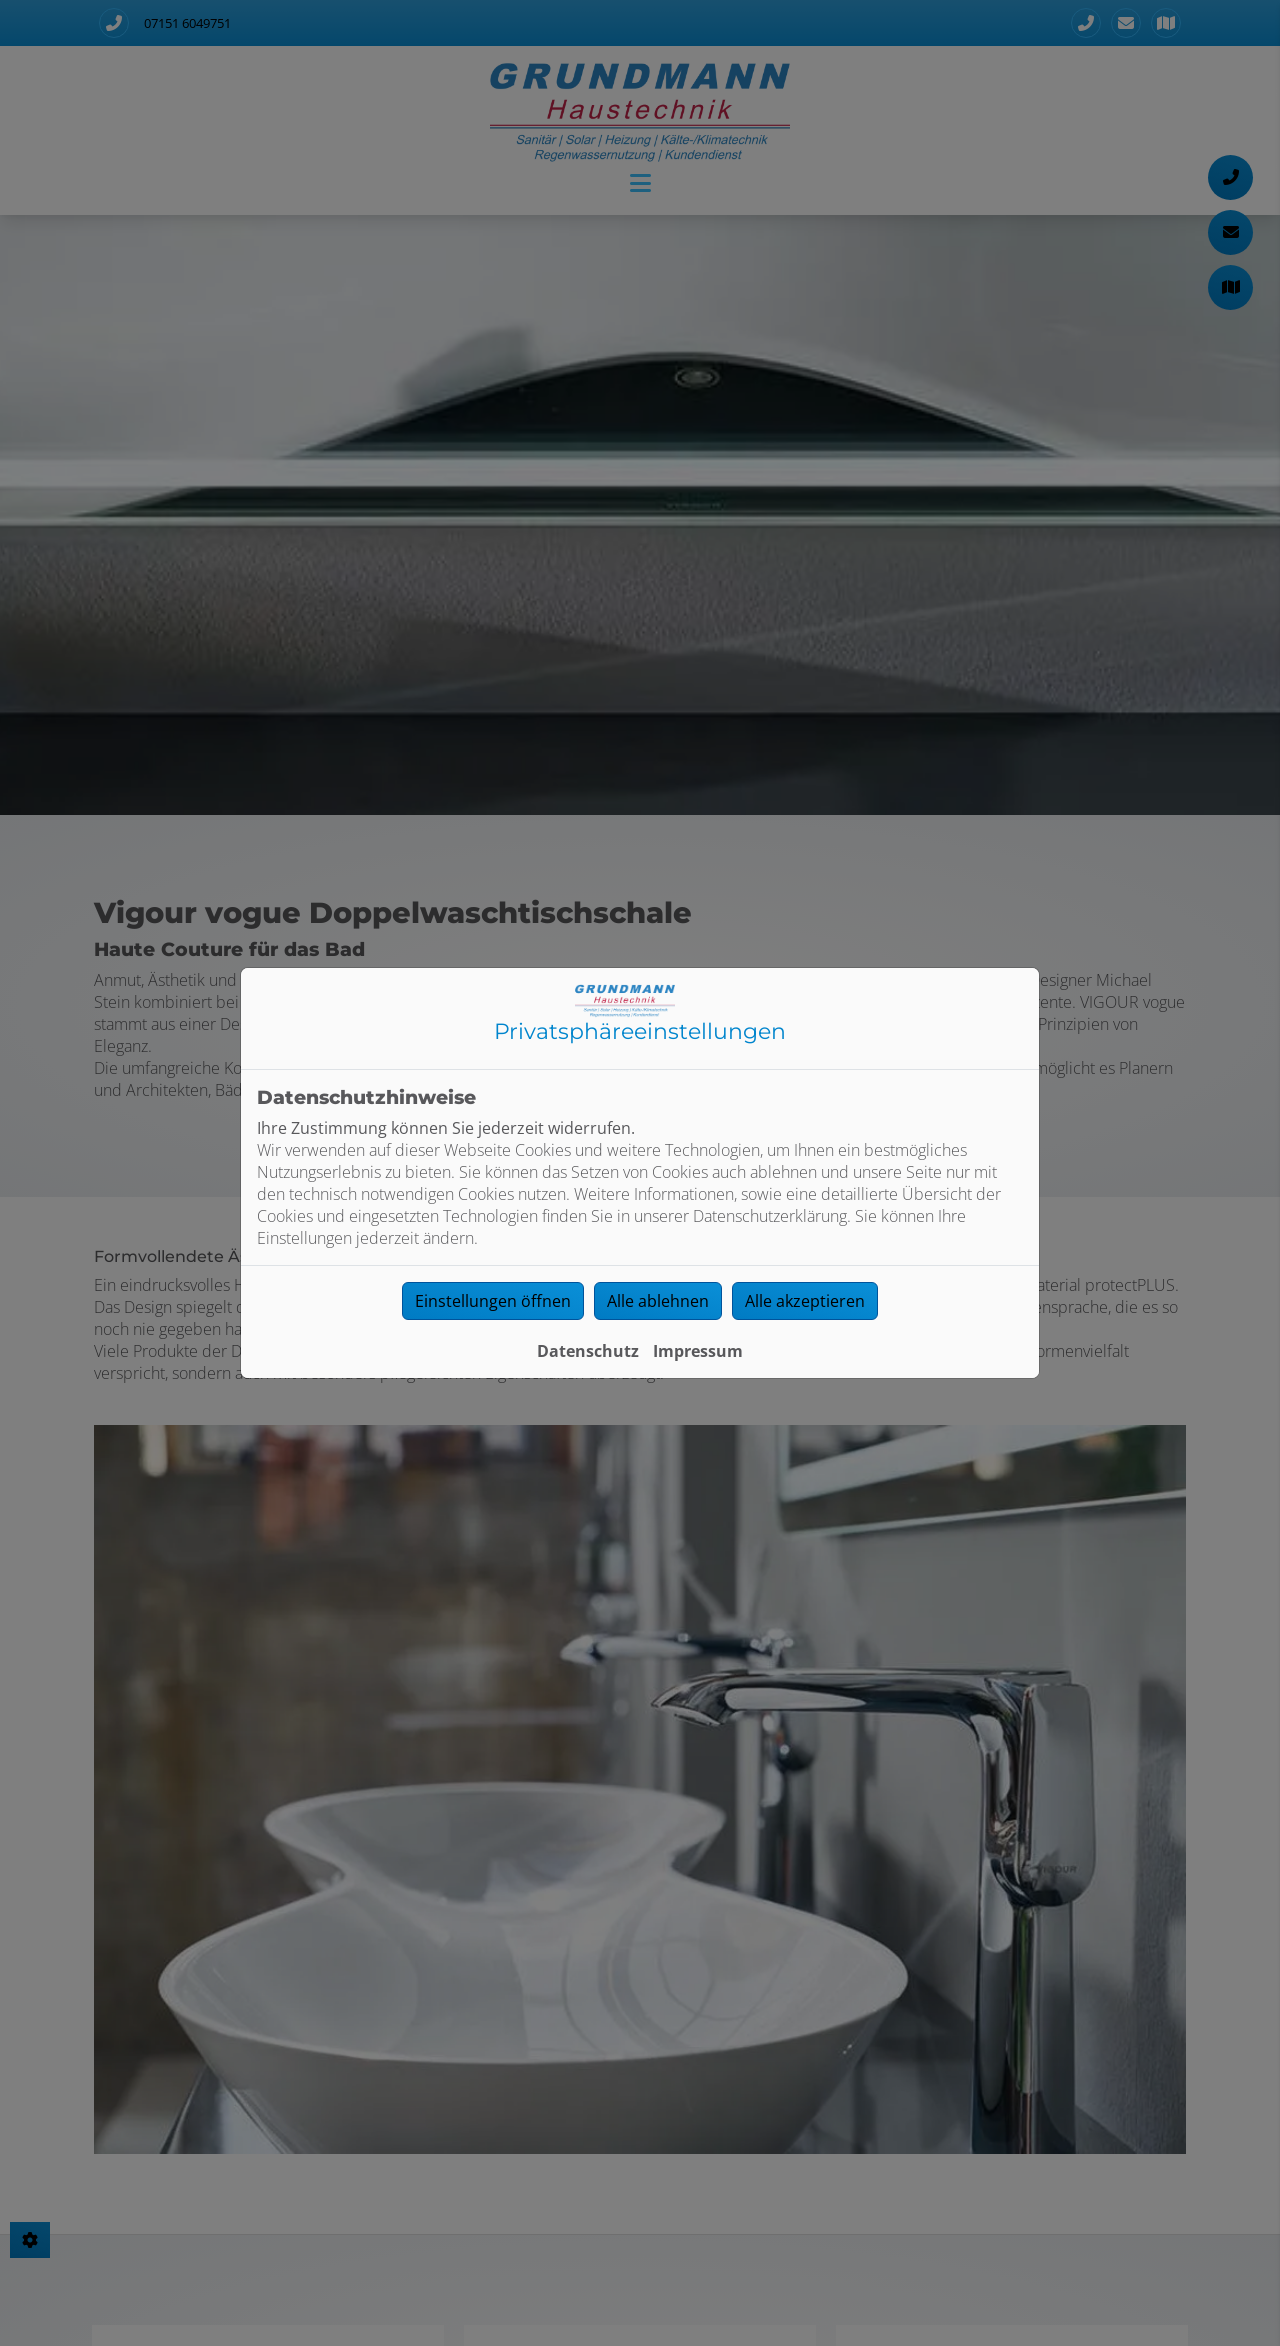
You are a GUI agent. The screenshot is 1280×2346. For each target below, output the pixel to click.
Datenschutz (588, 1351)
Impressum (698, 1351)
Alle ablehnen (658, 1301)
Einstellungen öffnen (493, 1301)
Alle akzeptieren (805, 1301)
